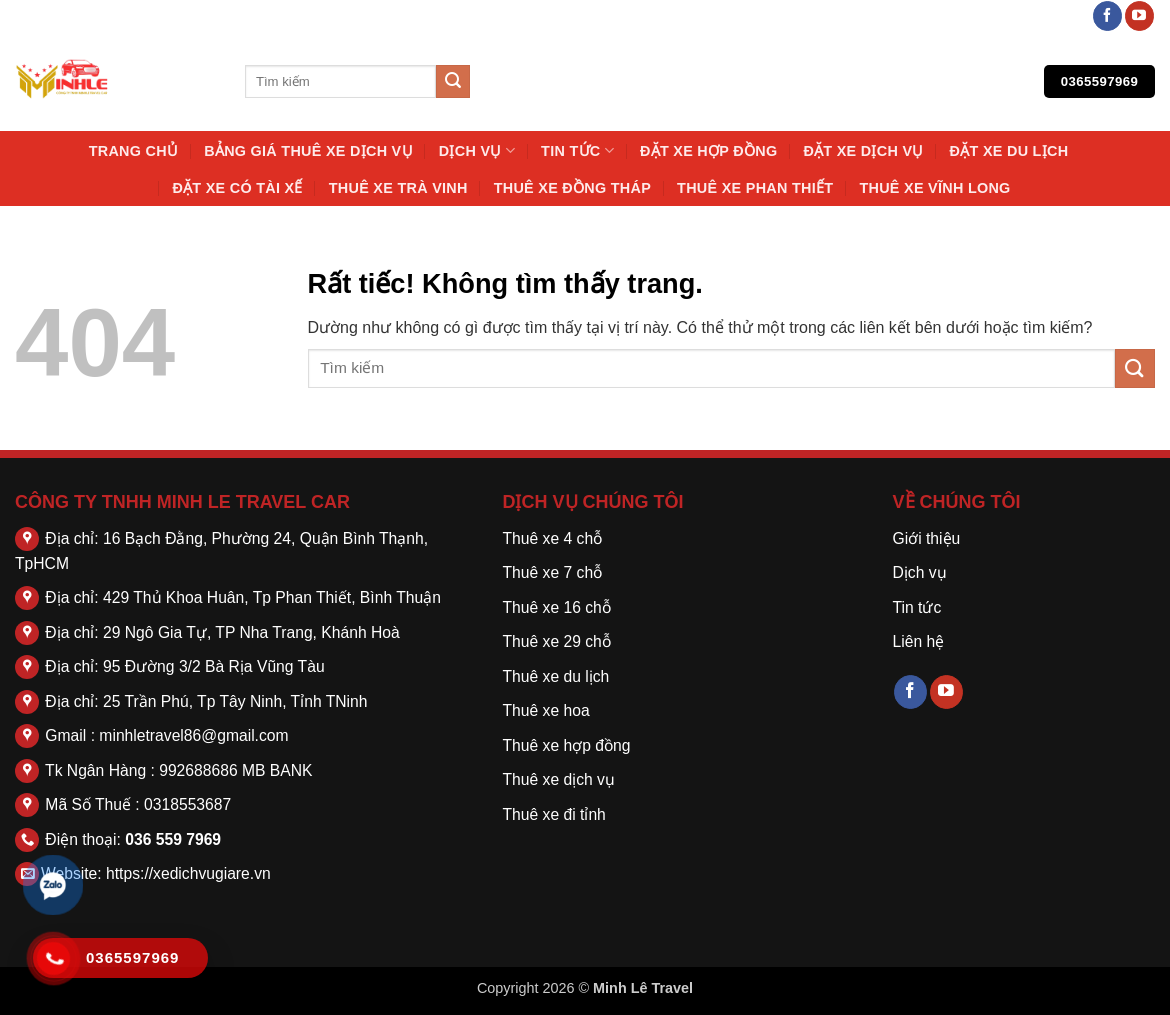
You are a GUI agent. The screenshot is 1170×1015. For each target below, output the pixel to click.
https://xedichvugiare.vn (188, 873)
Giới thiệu (927, 538)
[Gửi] (453, 82)
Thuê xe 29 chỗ (557, 641)
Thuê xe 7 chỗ (553, 572)
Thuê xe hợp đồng (567, 745)
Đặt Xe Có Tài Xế (237, 188)
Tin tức (577, 150)
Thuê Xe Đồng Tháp (572, 188)
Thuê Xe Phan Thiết (755, 188)
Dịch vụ (477, 150)
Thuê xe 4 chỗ (553, 538)
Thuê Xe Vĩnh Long (934, 188)
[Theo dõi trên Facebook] (1107, 16)
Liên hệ (919, 641)
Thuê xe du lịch (556, 676)
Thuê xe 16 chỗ (557, 607)
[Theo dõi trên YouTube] (1139, 16)
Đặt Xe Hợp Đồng (708, 151)
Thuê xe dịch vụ (559, 779)
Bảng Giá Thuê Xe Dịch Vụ (308, 151)
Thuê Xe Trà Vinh (398, 188)
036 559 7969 (173, 839)
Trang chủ (134, 151)
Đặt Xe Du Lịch (1009, 151)
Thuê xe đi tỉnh (554, 814)
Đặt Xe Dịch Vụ (863, 151)
